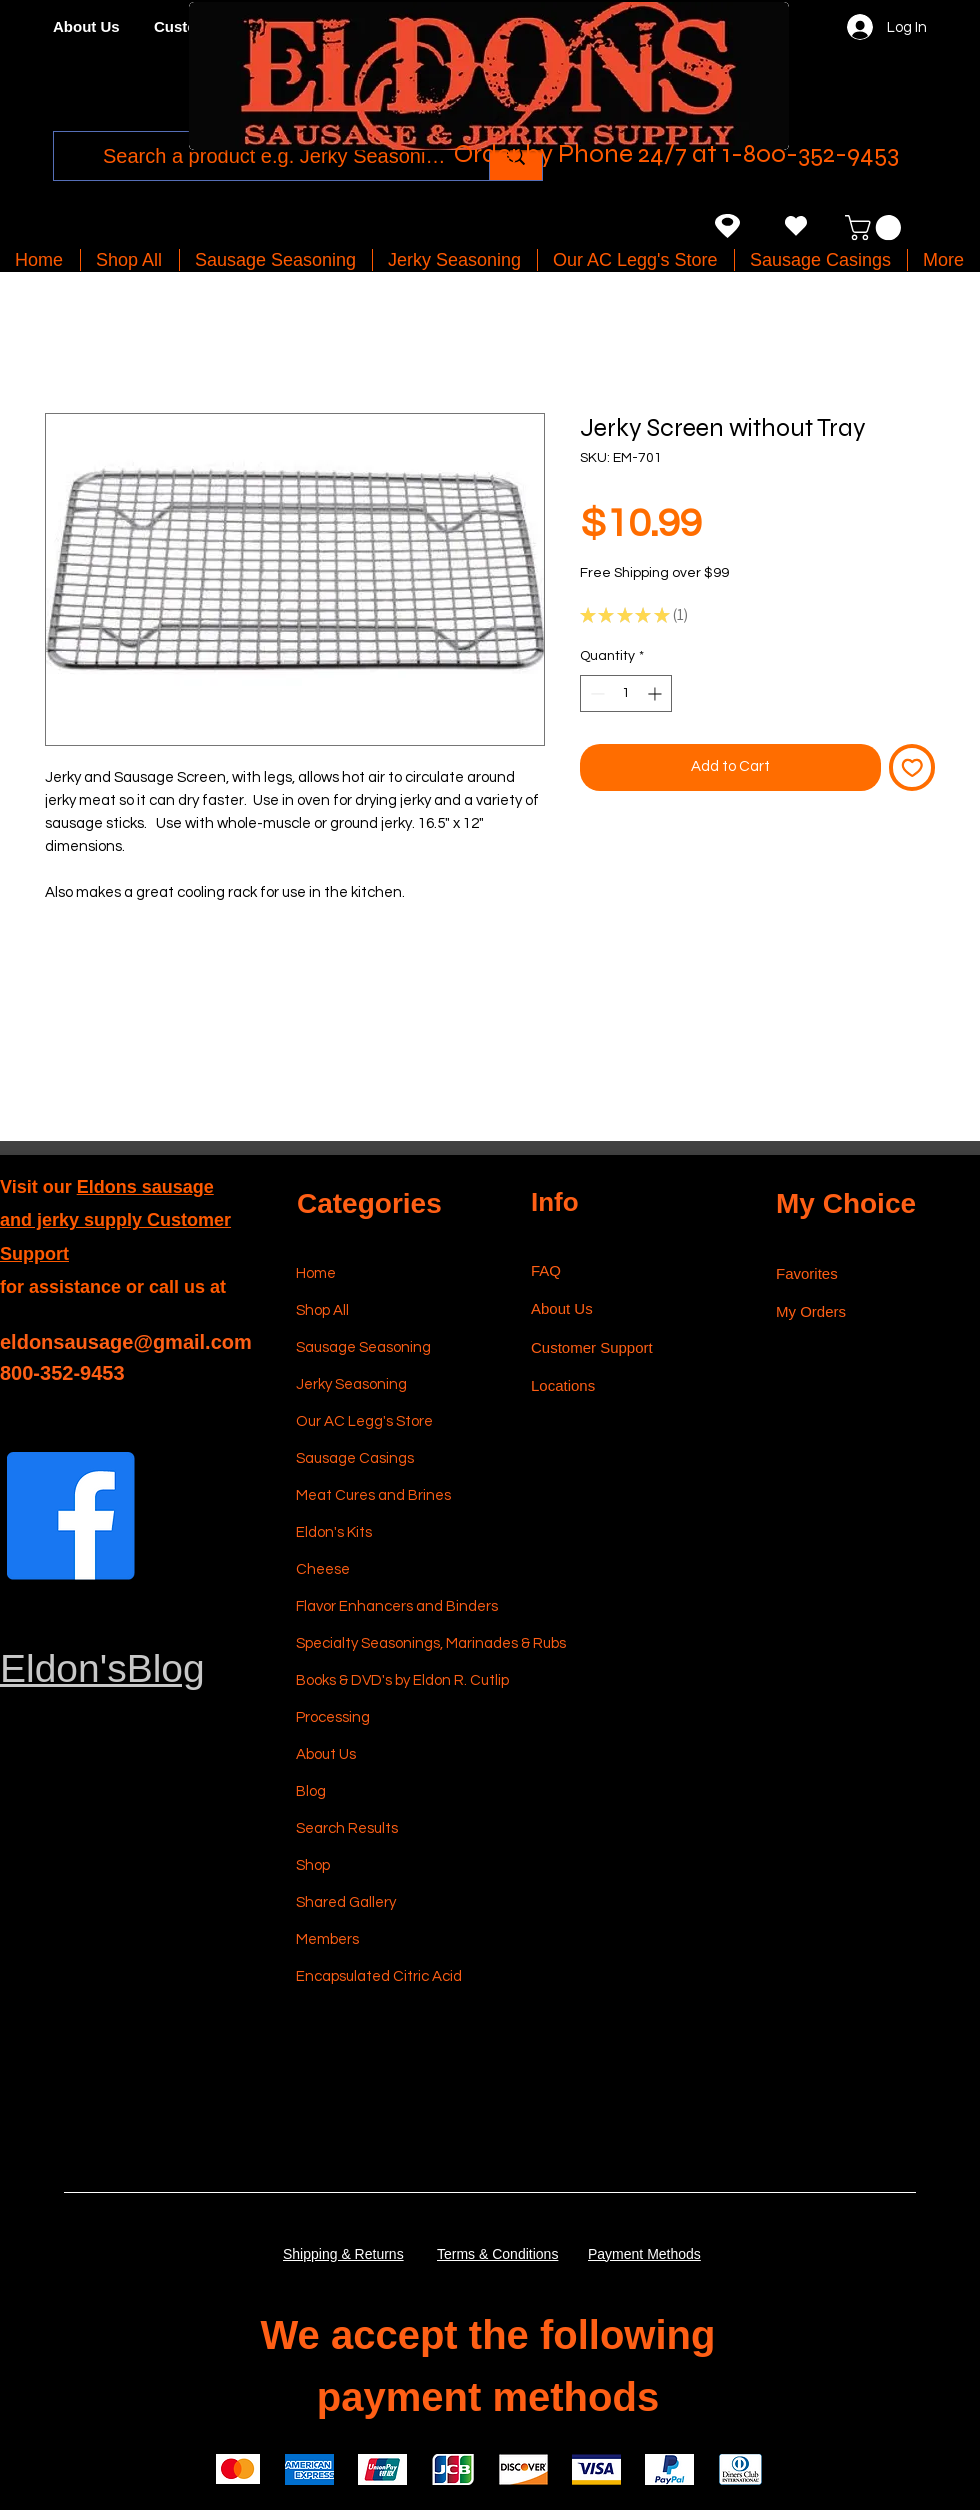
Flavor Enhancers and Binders (391, 1606)
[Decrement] (595, 693)
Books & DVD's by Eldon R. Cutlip (391, 1680)
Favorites (807, 1273)
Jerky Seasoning (351, 1384)
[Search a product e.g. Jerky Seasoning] (275, 156)
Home (316, 1273)
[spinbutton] (626, 693)
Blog (311, 1791)
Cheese (323, 1569)
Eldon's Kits (334, 1532)
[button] (876, 227)
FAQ (546, 1270)
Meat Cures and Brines (373, 1495)
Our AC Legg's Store (364, 1421)
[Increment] (656, 693)
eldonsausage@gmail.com (126, 1342)
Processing (333, 1717)
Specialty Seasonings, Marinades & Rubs (391, 1643)
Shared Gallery (346, 1902)
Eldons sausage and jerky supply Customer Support (115, 1220)
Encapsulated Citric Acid (379, 1976)
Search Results (347, 1828)
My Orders (811, 1311)
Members (327, 1939)
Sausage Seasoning (363, 1347)
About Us (326, 1754)
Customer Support (592, 1347)
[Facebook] (71, 1516)
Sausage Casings (355, 1458)
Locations (565, 1385)
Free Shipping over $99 (654, 573)
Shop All (322, 1310)
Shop (313, 1865)
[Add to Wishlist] (912, 767)
